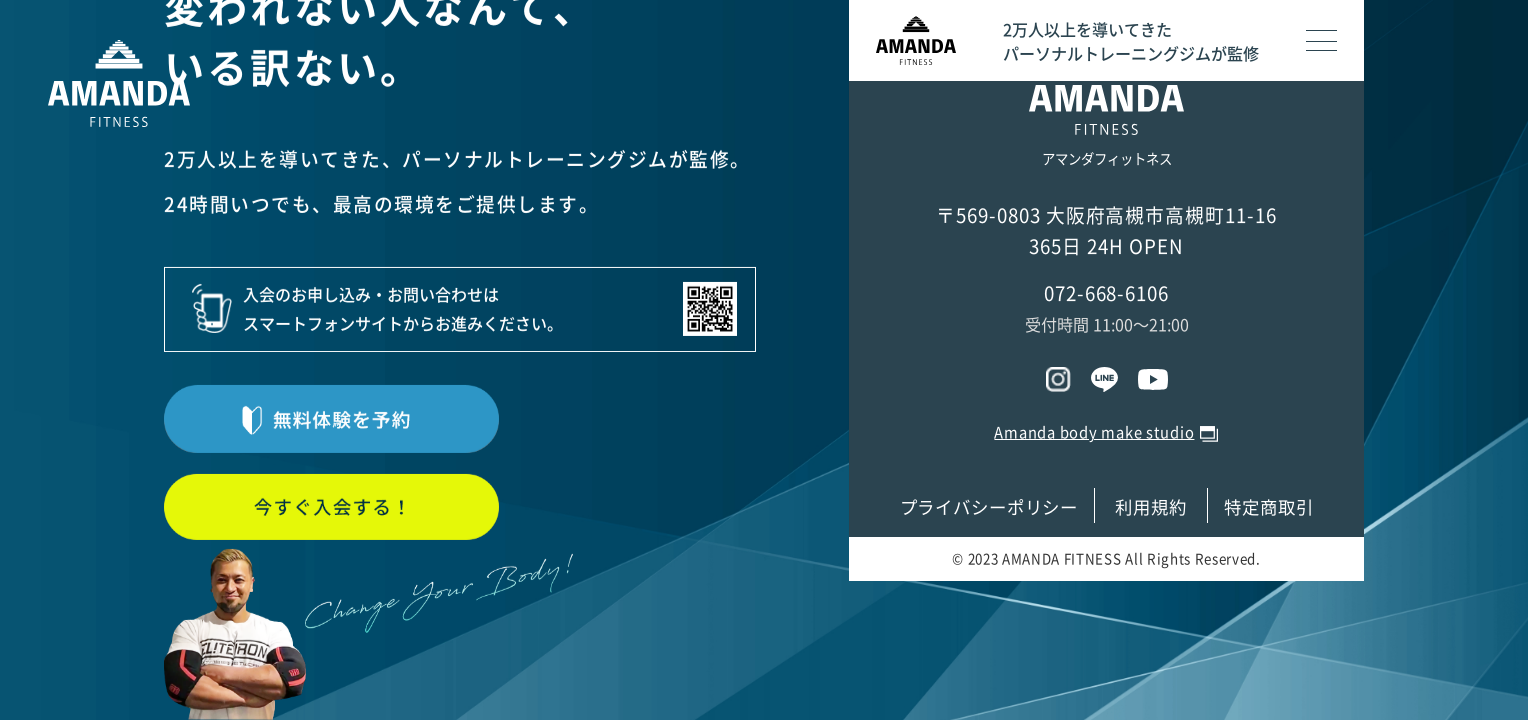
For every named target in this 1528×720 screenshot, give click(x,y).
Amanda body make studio (1094, 432)
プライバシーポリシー (989, 507)
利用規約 (1151, 507)
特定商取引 (1268, 507)
